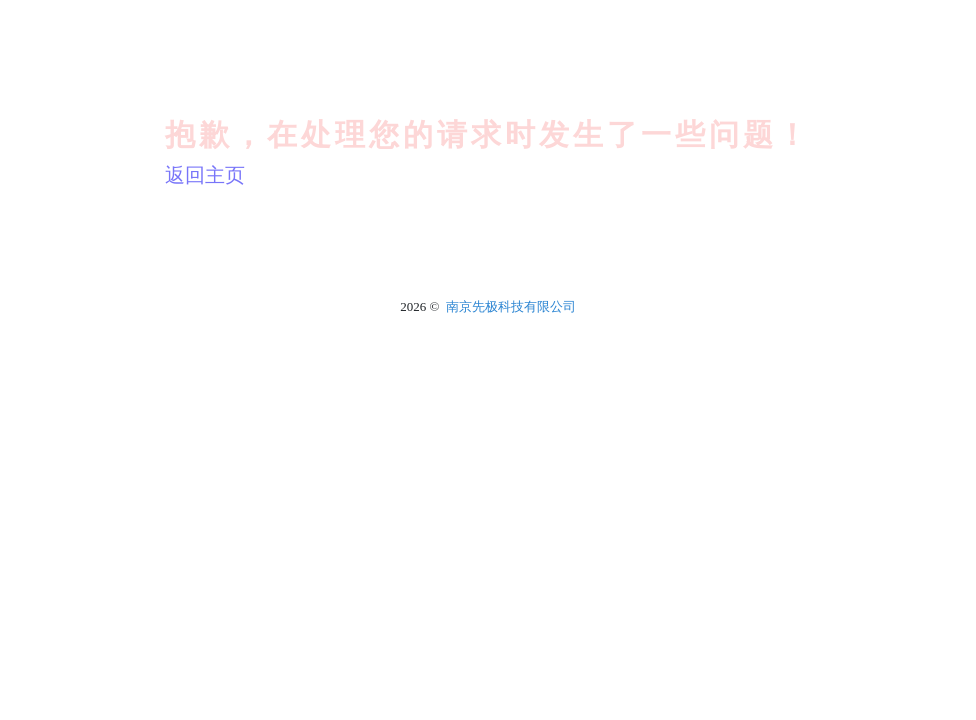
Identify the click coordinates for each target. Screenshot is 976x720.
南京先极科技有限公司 (511, 306)
